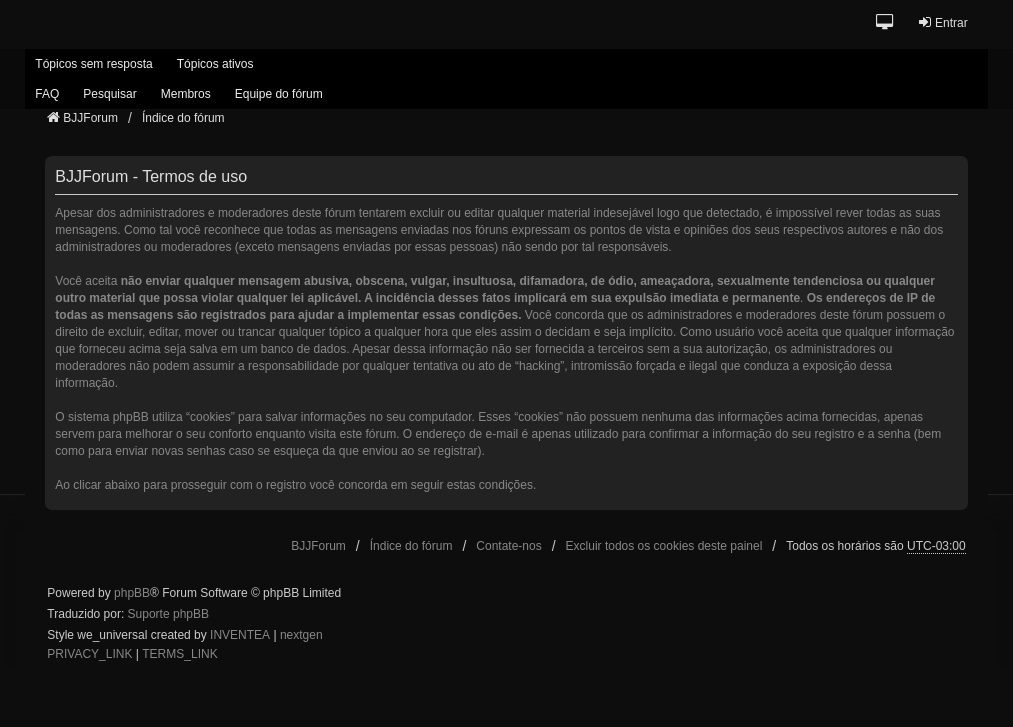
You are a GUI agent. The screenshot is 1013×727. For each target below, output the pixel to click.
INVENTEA (240, 635)
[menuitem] (89, 655)
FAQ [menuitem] (47, 94)
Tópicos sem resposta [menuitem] (93, 64)
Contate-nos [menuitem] (508, 546)
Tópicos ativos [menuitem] (215, 64)
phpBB (132, 593)
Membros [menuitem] (186, 94)
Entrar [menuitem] (942, 22)
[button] (885, 23)
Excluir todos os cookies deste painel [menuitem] (664, 546)
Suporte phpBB (168, 614)
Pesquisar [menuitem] (109, 94)
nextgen (301, 635)
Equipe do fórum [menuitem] (279, 94)
